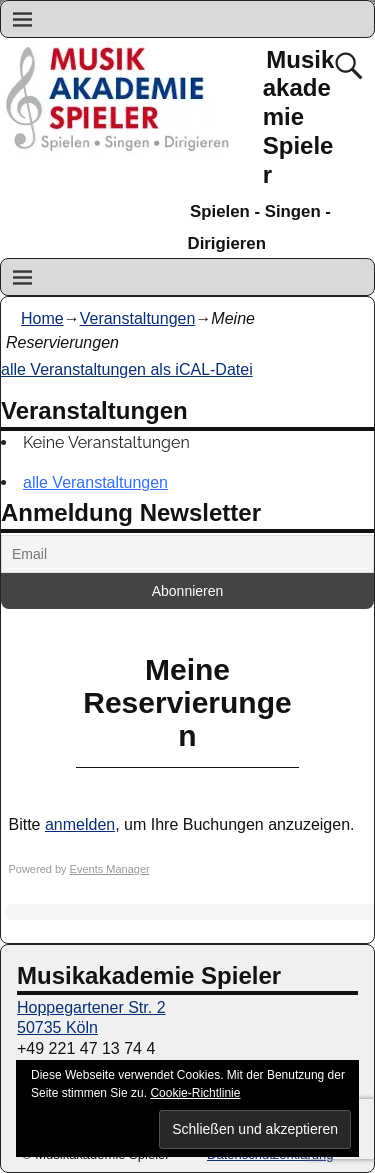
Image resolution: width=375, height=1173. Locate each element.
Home (42, 318)
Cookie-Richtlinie (195, 1093)
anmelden (80, 824)
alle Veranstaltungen (95, 482)
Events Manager (110, 869)
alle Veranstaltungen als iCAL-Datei (127, 369)
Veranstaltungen (138, 318)
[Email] (187, 554)
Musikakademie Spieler (299, 117)
